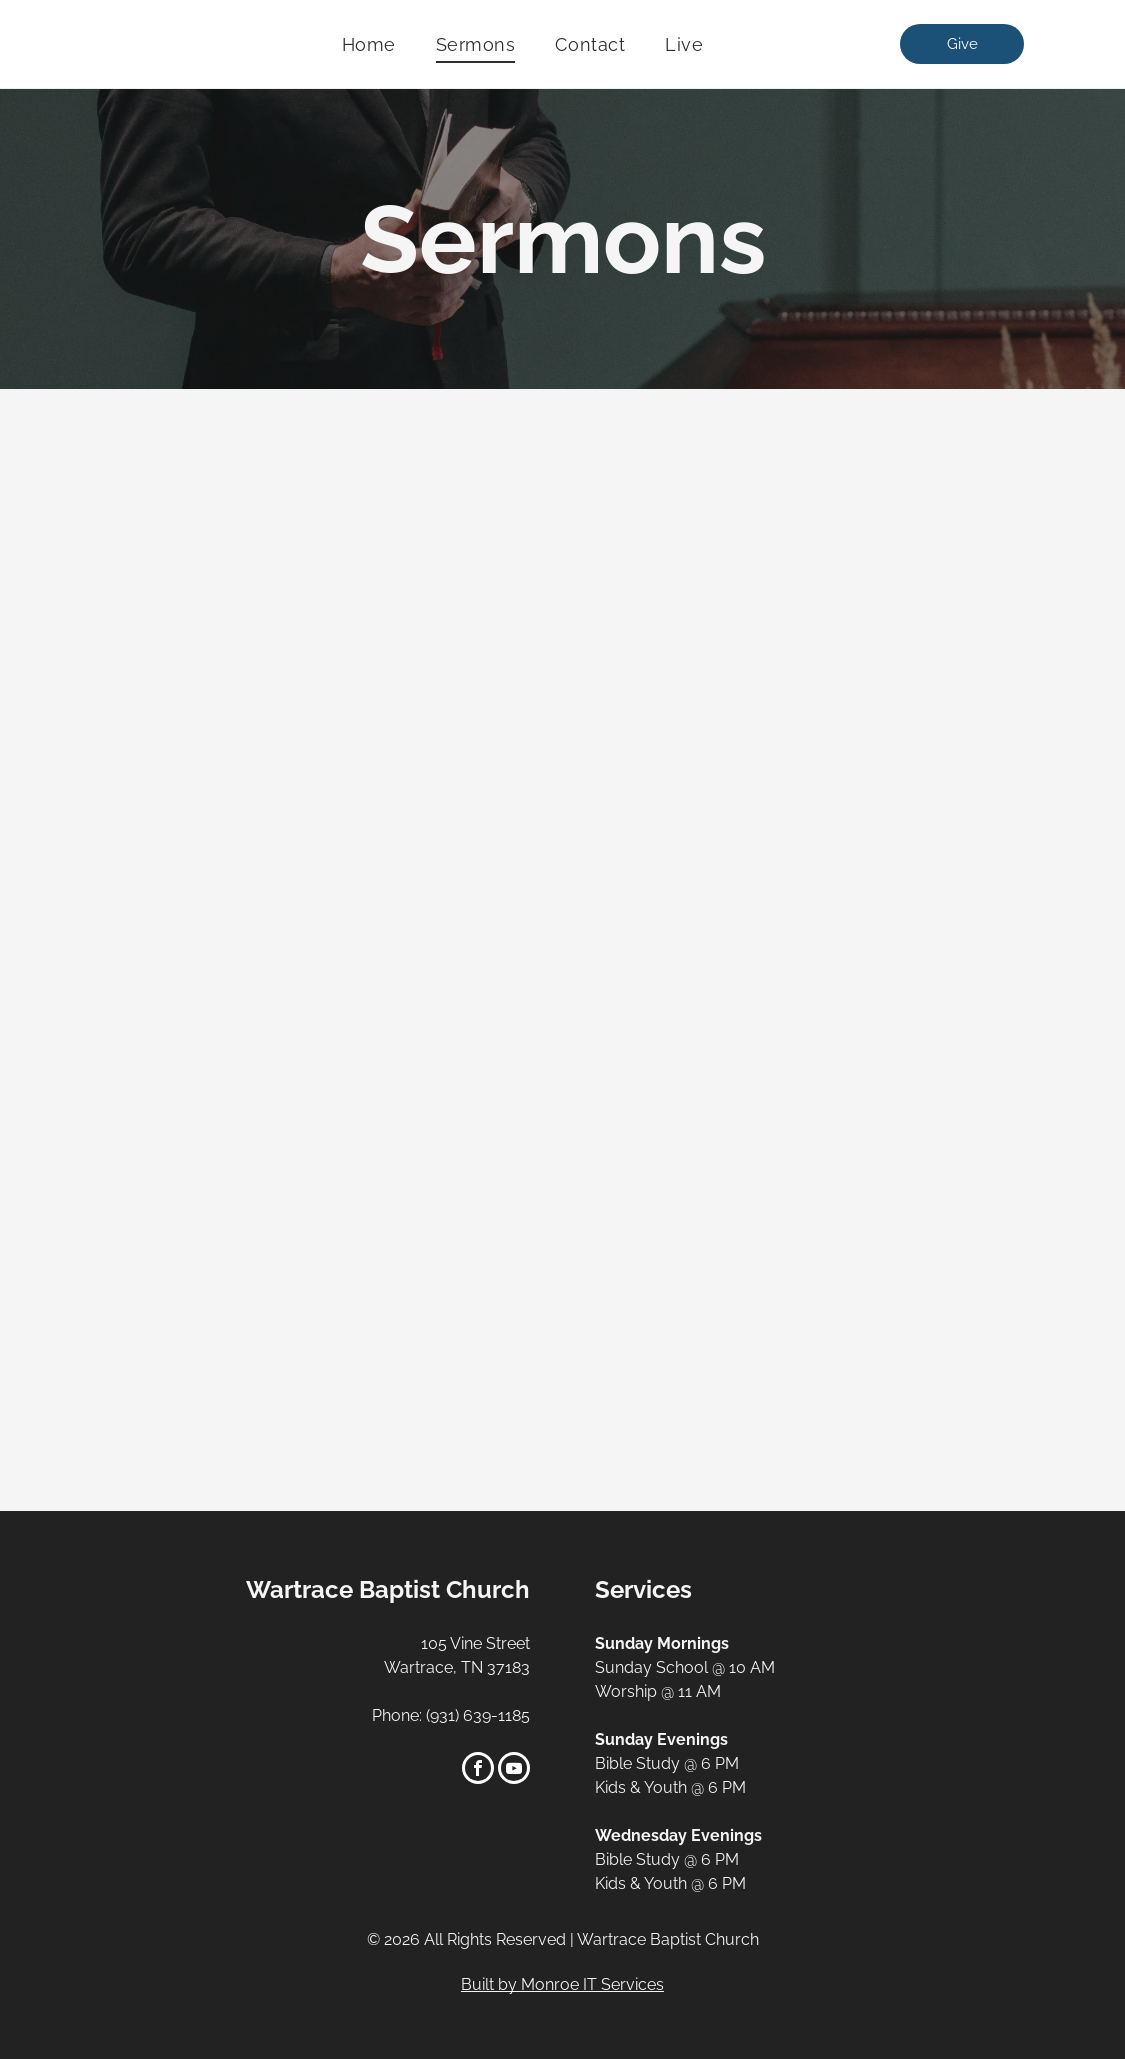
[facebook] (478, 1770)
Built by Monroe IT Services (562, 1984)
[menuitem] (369, 44)
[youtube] (514, 1770)
